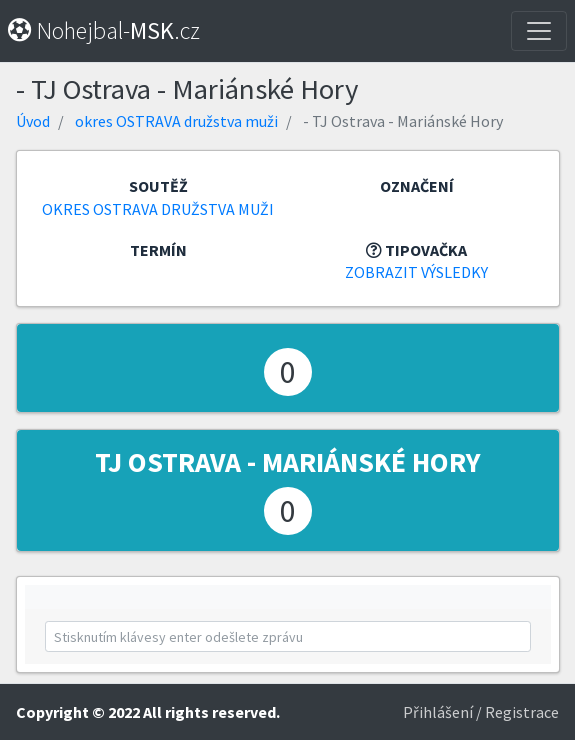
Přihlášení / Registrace (481, 712)
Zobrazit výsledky (416, 272)
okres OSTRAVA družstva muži (176, 121)
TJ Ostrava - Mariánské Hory (288, 462)
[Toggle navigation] (539, 31)
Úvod (33, 121)
